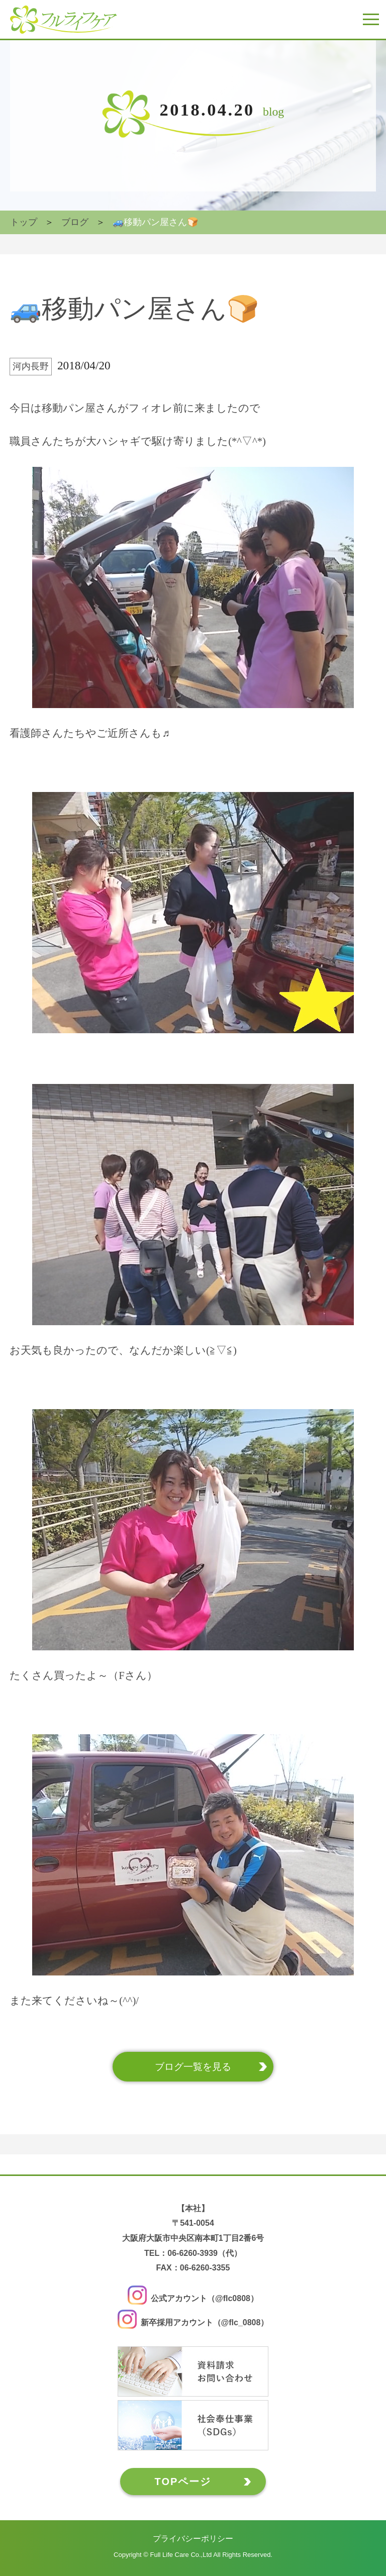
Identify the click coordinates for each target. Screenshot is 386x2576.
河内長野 (31, 366)
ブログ (74, 222)
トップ (23, 222)
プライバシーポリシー (193, 2538)
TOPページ (183, 2481)
